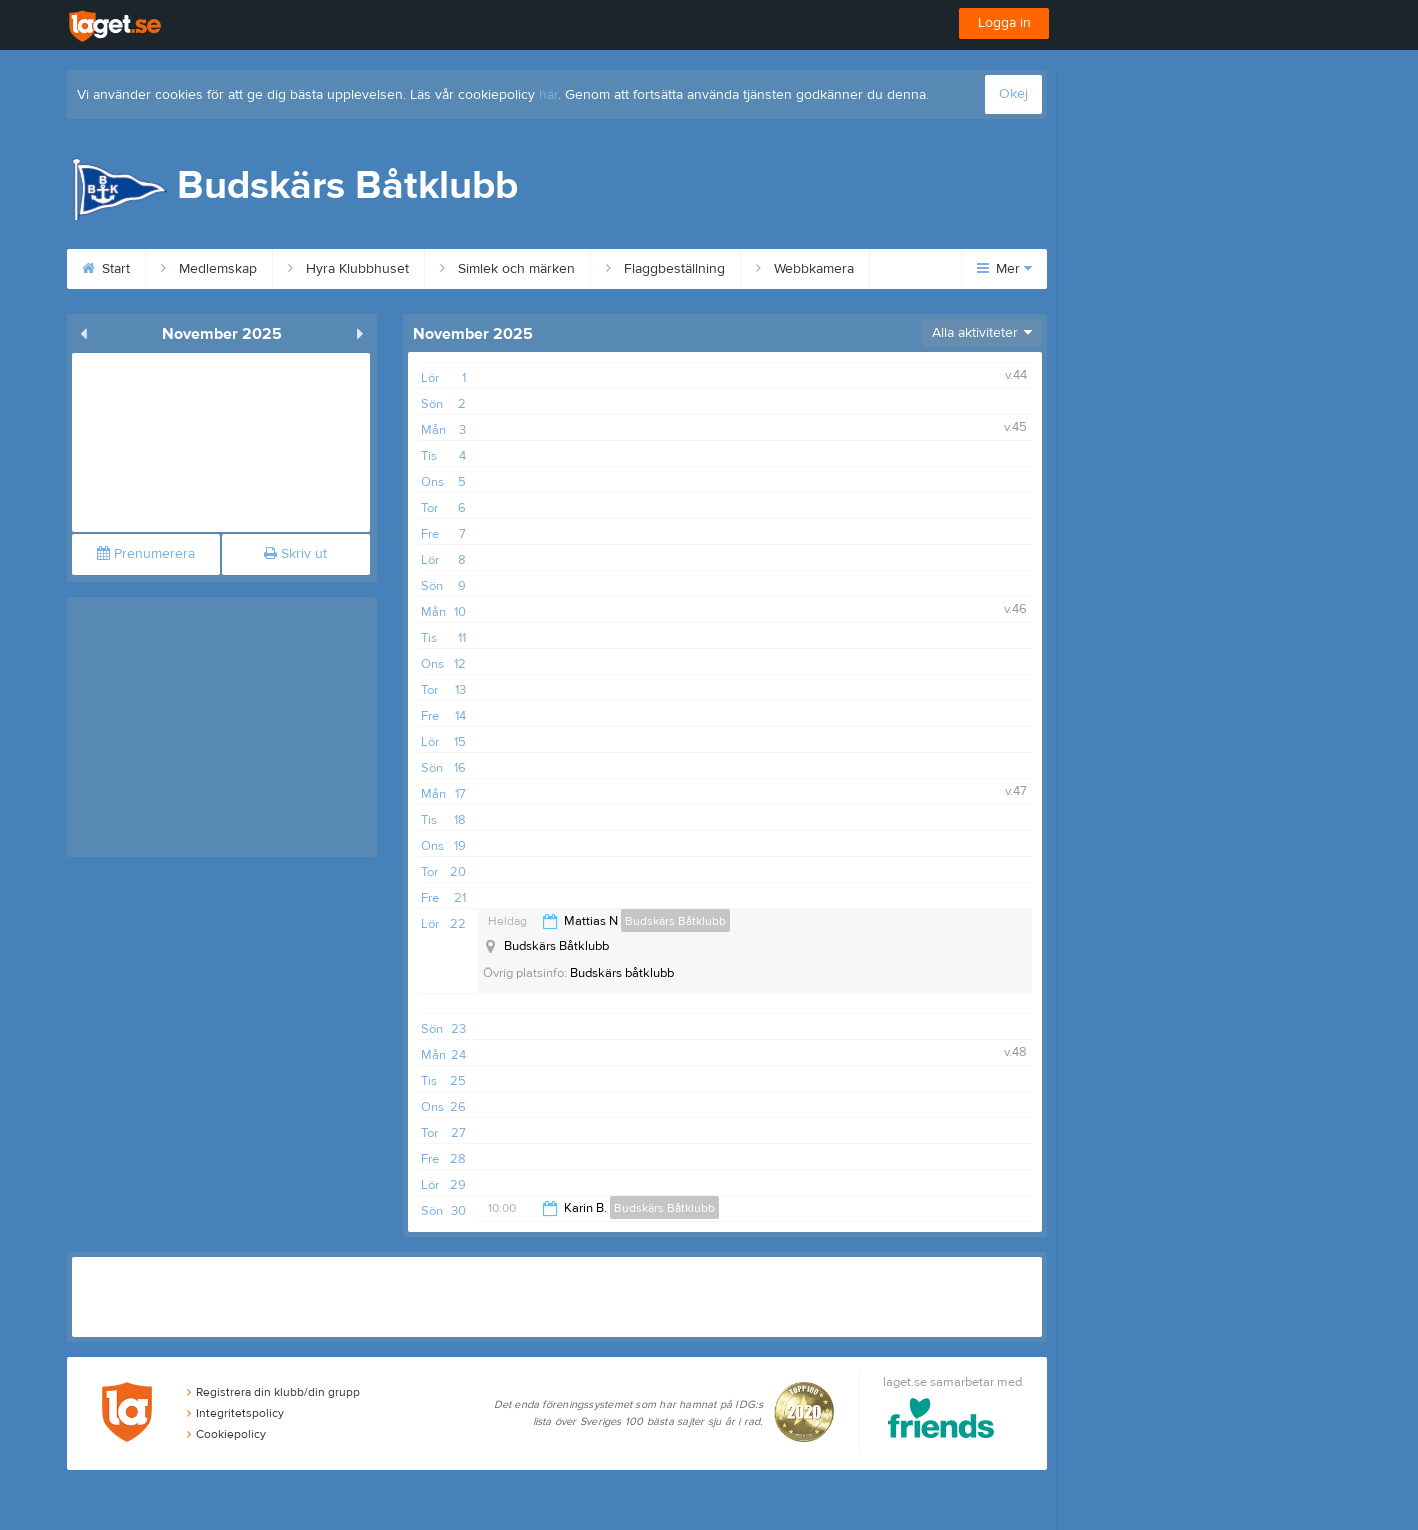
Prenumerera (146, 554)
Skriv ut (295, 554)
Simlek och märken (507, 269)
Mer (1004, 269)
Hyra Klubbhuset (348, 269)
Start (106, 269)
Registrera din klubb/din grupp (273, 1392)
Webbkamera (805, 269)
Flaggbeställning (665, 269)
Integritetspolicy (235, 1413)
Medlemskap (209, 269)
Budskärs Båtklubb (675, 921)
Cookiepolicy (226, 1434)
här (548, 95)
